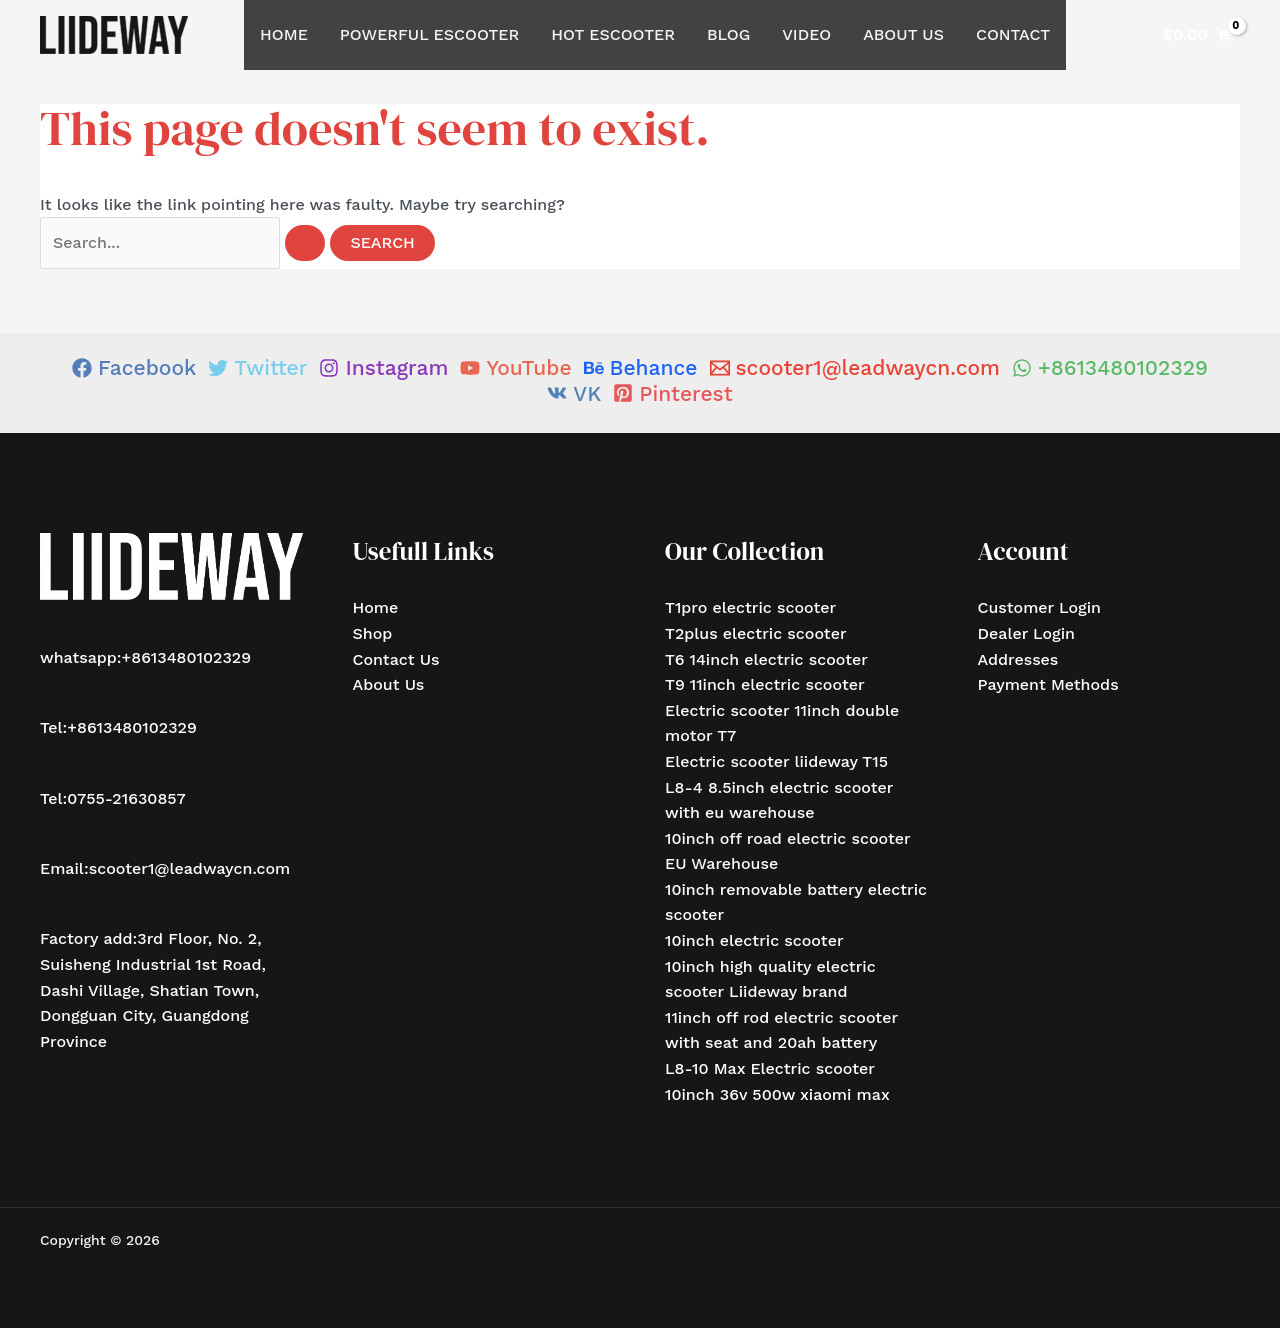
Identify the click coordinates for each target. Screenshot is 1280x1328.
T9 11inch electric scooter (765, 684)
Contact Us (396, 659)
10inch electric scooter (754, 940)
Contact (1013, 34)
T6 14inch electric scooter (766, 659)
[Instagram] (383, 367)
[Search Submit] (305, 243)
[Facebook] (134, 367)
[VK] (574, 393)
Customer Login (1040, 607)
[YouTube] (515, 367)
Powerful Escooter (429, 34)
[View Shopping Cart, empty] (1198, 35)
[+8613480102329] (1110, 367)
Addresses (1018, 659)
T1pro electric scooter (750, 607)
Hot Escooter (613, 34)
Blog (728, 34)
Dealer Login (1027, 633)
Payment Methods (1048, 684)
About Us (903, 34)
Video (806, 34)
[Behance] (641, 367)
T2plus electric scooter (756, 633)
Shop (373, 633)
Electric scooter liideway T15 (776, 761)
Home (284, 34)
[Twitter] (257, 367)
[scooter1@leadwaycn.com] (855, 367)
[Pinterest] (672, 393)
